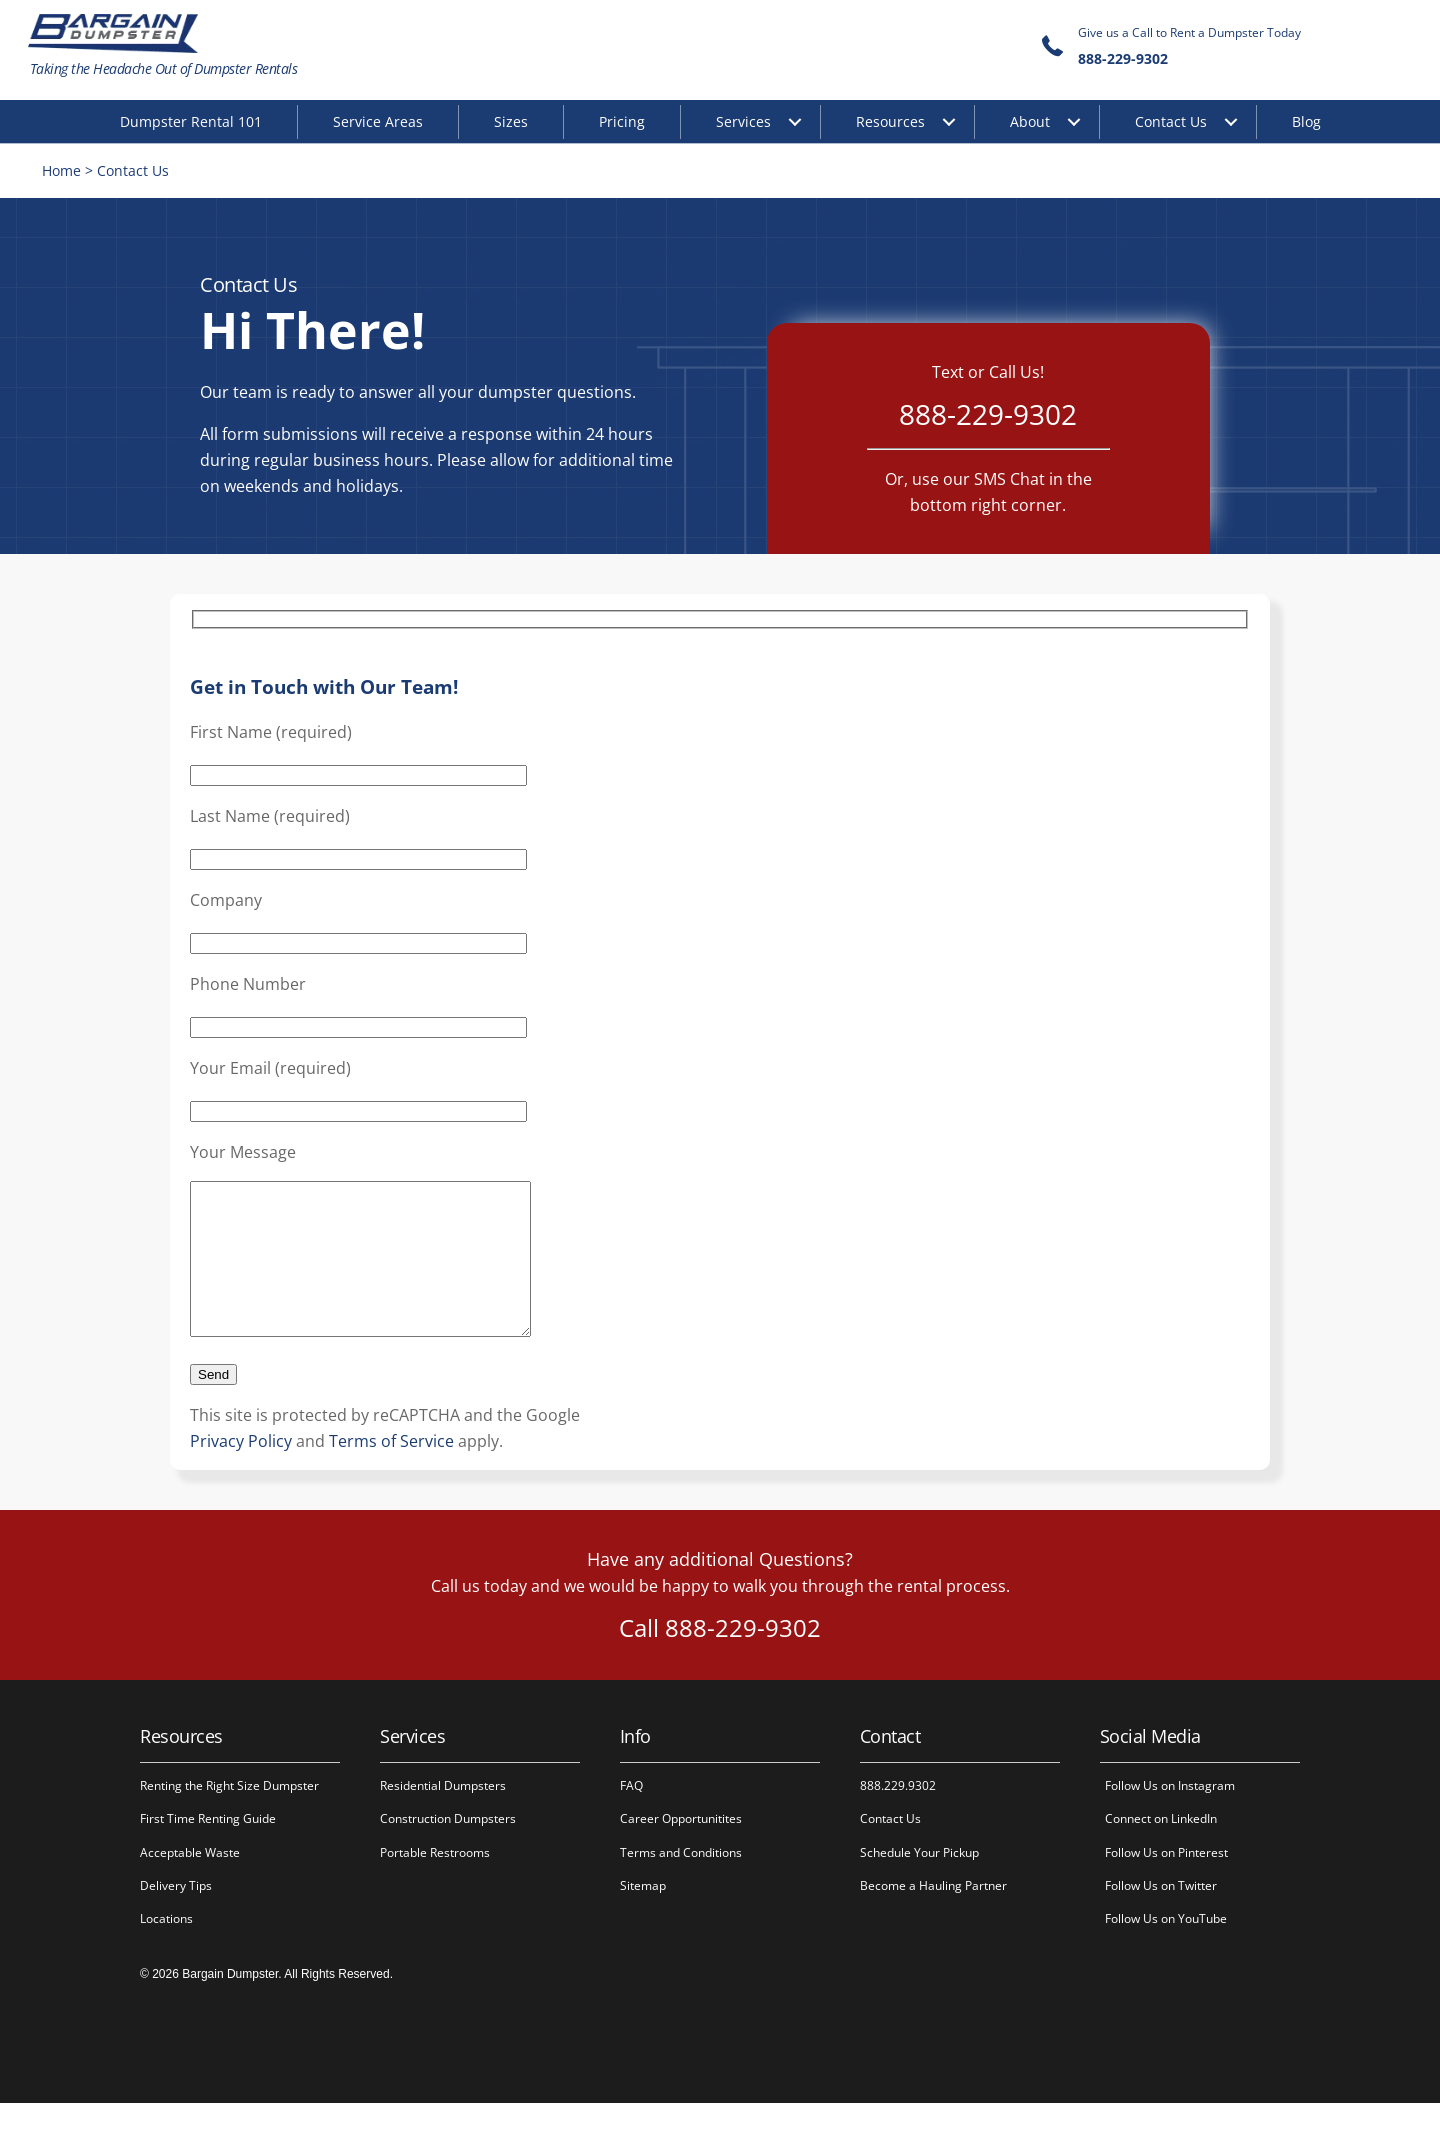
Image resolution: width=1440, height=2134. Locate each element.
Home (64, 171)
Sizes (511, 121)
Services (743, 121)
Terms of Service (391, 1472)
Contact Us (1171, 121)
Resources (890, 121)
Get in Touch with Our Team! (324, 687)
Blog (1306, 121)
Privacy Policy (241, 1472)
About (1030, 121)
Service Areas (378, 121)
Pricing (622, 121)
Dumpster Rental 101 (191, 121)
